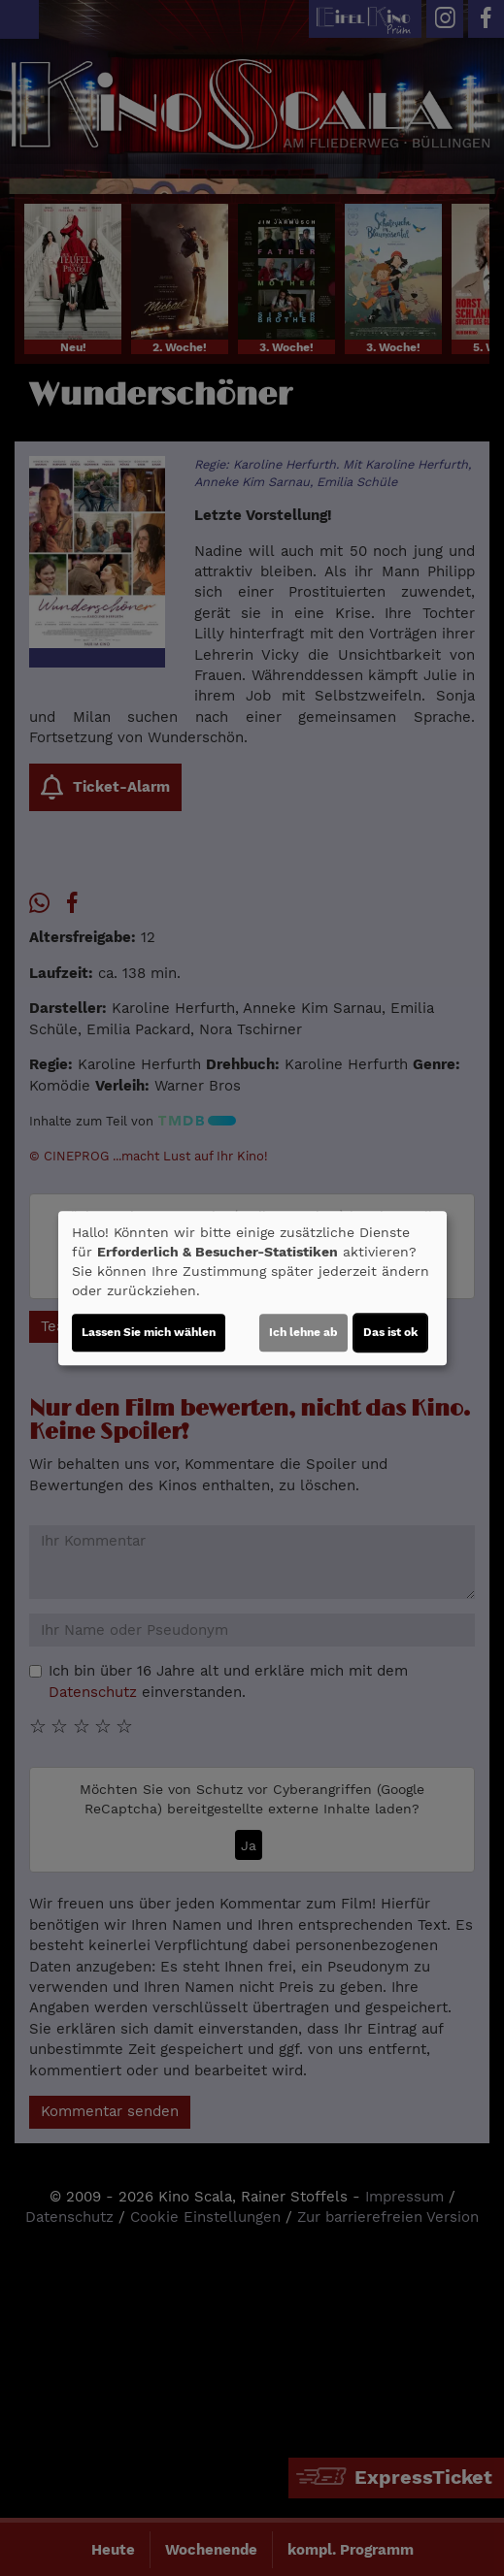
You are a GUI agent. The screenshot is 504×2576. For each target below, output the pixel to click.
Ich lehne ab (303, 1332)
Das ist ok (390, 1332)
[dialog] (252, 1288)
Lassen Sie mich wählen (149, 1332)
